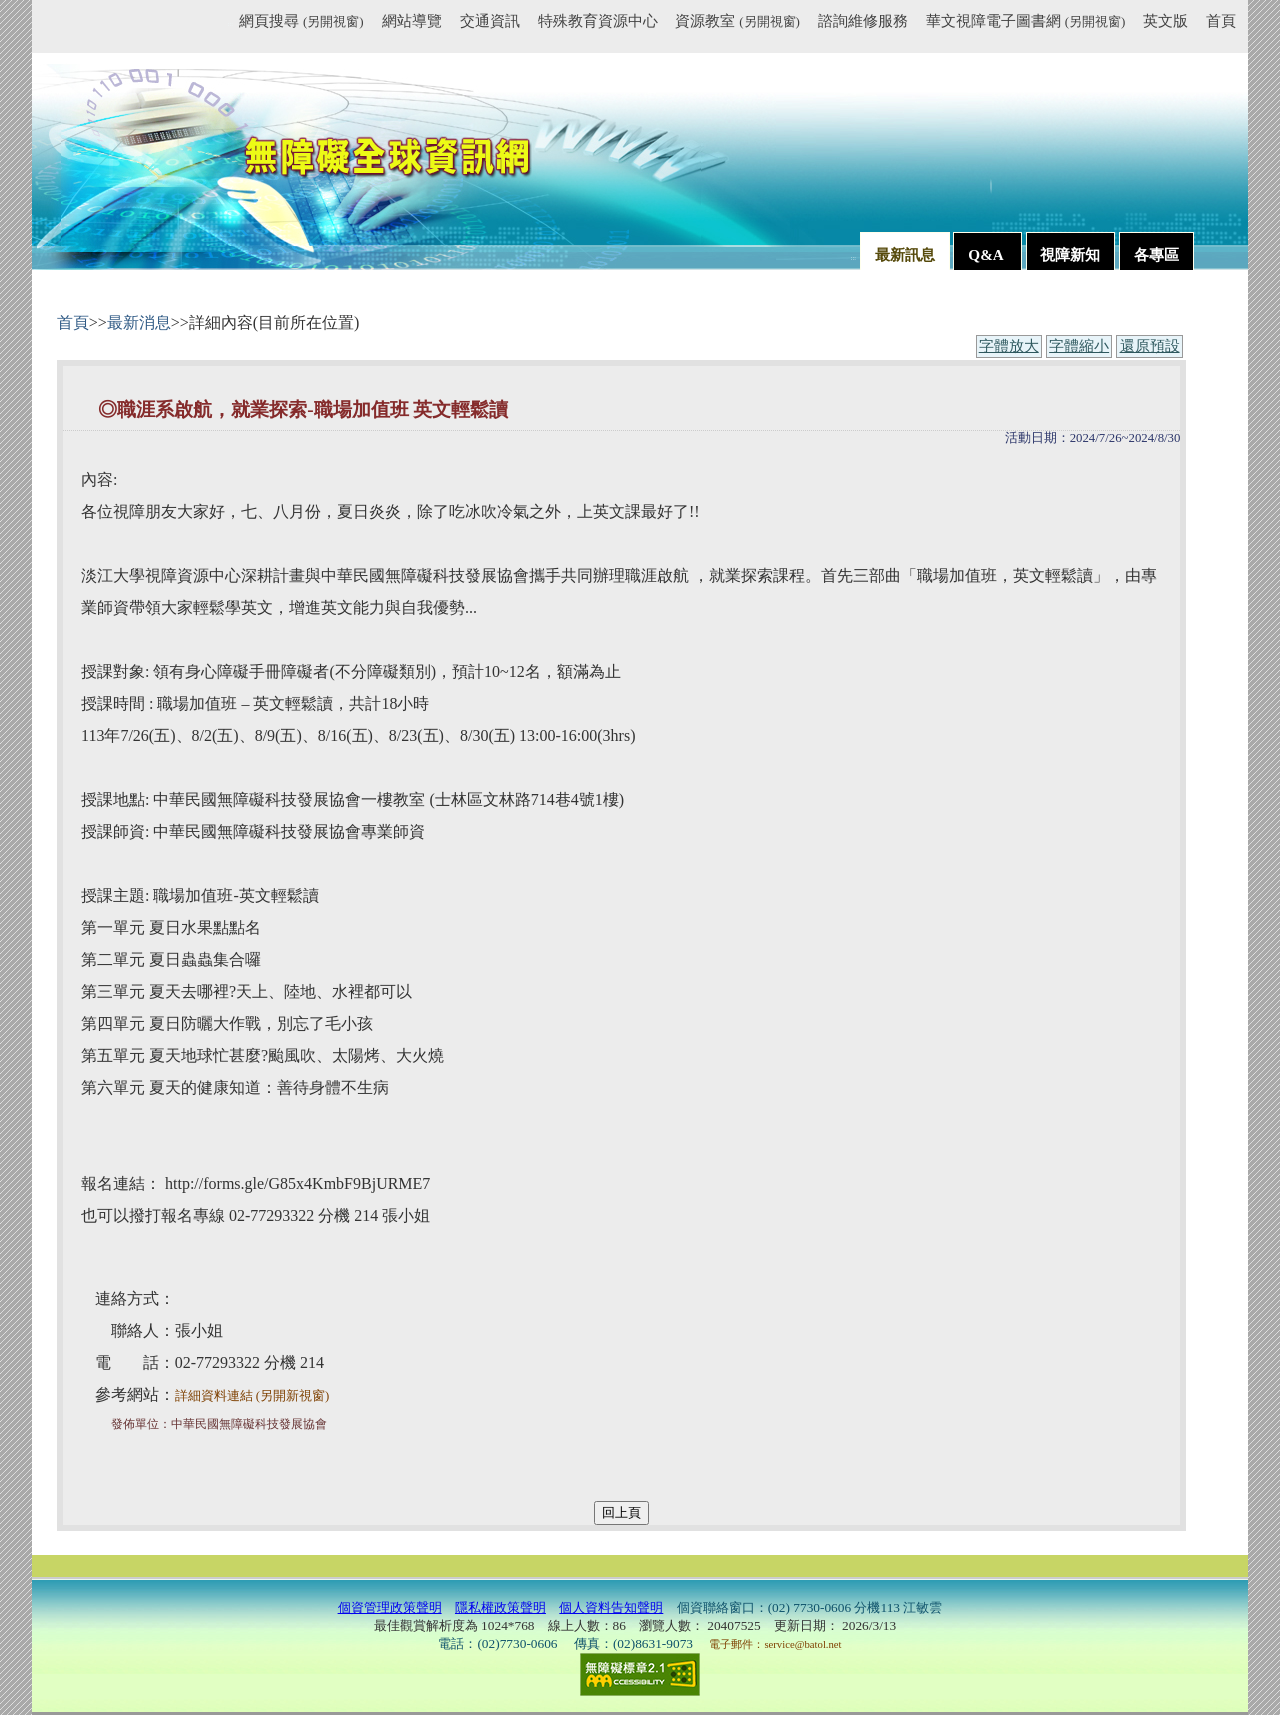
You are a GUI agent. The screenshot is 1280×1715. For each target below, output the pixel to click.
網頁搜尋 (301, 20)
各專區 (1156, 254)
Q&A (987, 254)
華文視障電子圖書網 (1025, 20)
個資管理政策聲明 (390, 1607)
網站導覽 (412, 20)
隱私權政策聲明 (500, 1607)
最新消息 (139, 322)
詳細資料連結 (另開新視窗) (252, 1396)
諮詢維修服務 (863, 20)
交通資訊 (490, 20)
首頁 (1221, 20)
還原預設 (1150, 346)
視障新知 (1070, 254)
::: (230, 24)
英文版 (1165, 20)
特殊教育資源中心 (598, 20)
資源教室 (737, 20)
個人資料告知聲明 (611, 1607)
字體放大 (1009, 346)
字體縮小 (1079, 346)
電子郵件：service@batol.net (775, 1644)
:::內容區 (82, 303)
